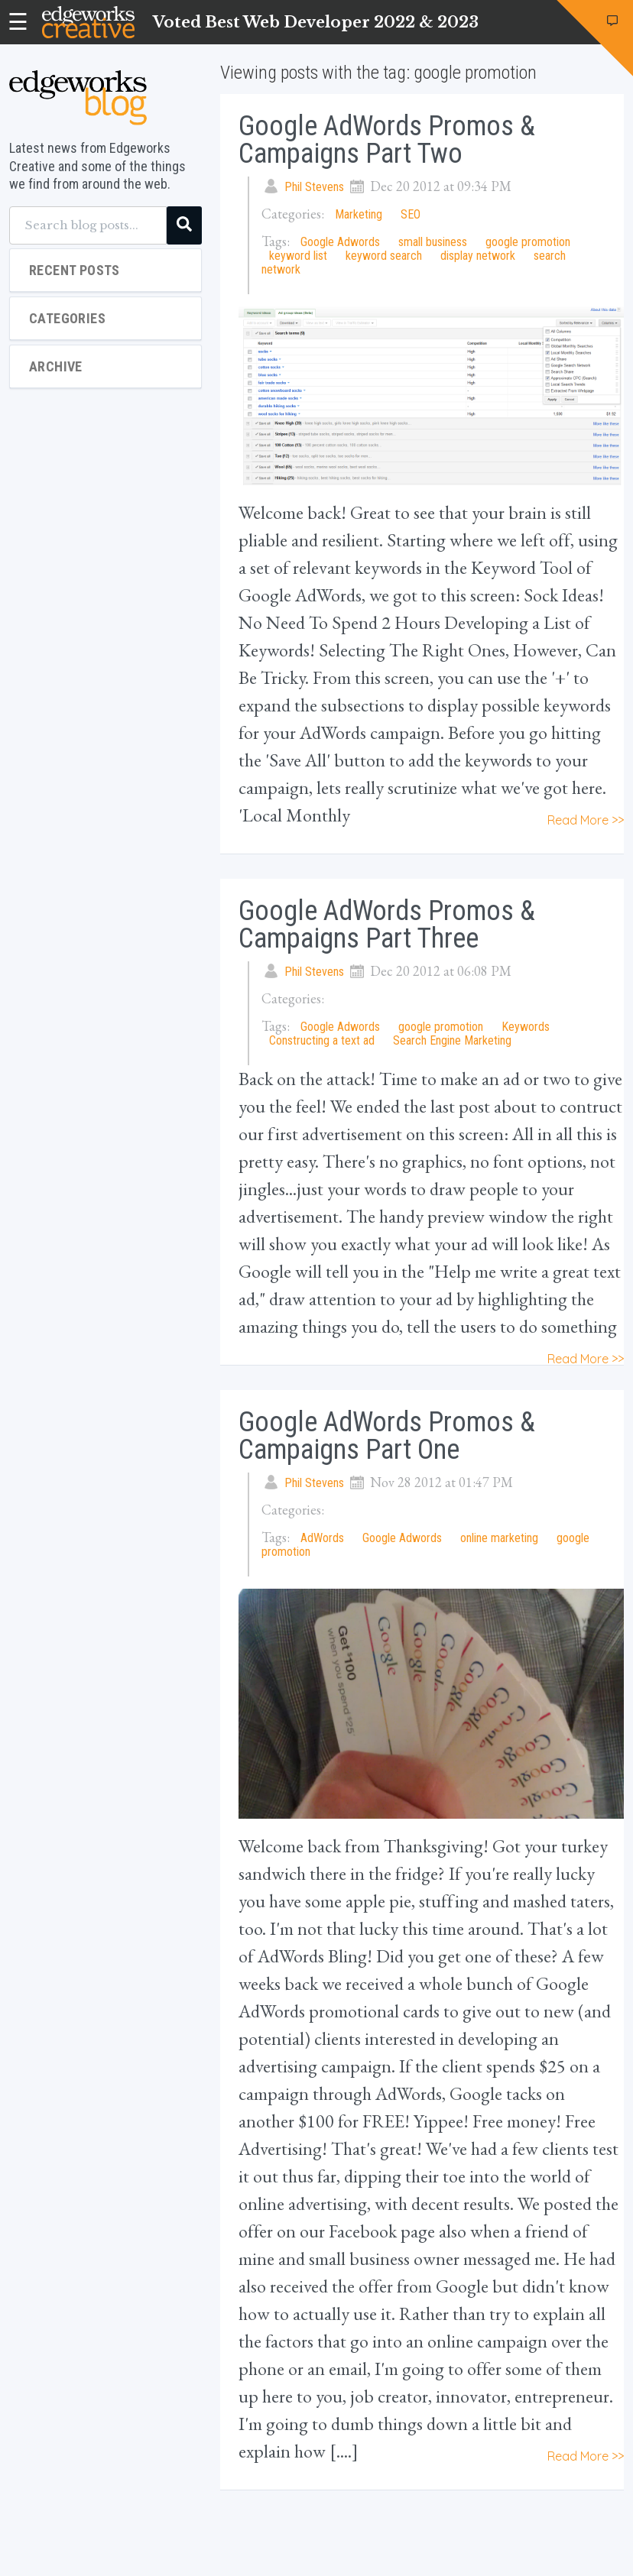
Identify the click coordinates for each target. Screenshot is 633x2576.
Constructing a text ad (322, 1040)
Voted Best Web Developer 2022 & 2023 (316, 22)
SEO (410, 214)
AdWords (322, 1538)
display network (477, 255)
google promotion (527, 242)
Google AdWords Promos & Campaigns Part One (387, 1436)
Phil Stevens (314, 187)
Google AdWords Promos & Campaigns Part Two (387, 140)
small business (432, 242)
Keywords (526, 1026)
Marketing (358, 214)
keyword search (384, 255)
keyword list (298, 255)
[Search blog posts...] (88, 225)
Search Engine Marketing (452, 1040)
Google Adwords (340, 242)
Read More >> (585, 820)
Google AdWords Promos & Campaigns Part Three (387, 924)
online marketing (499, 1538)
